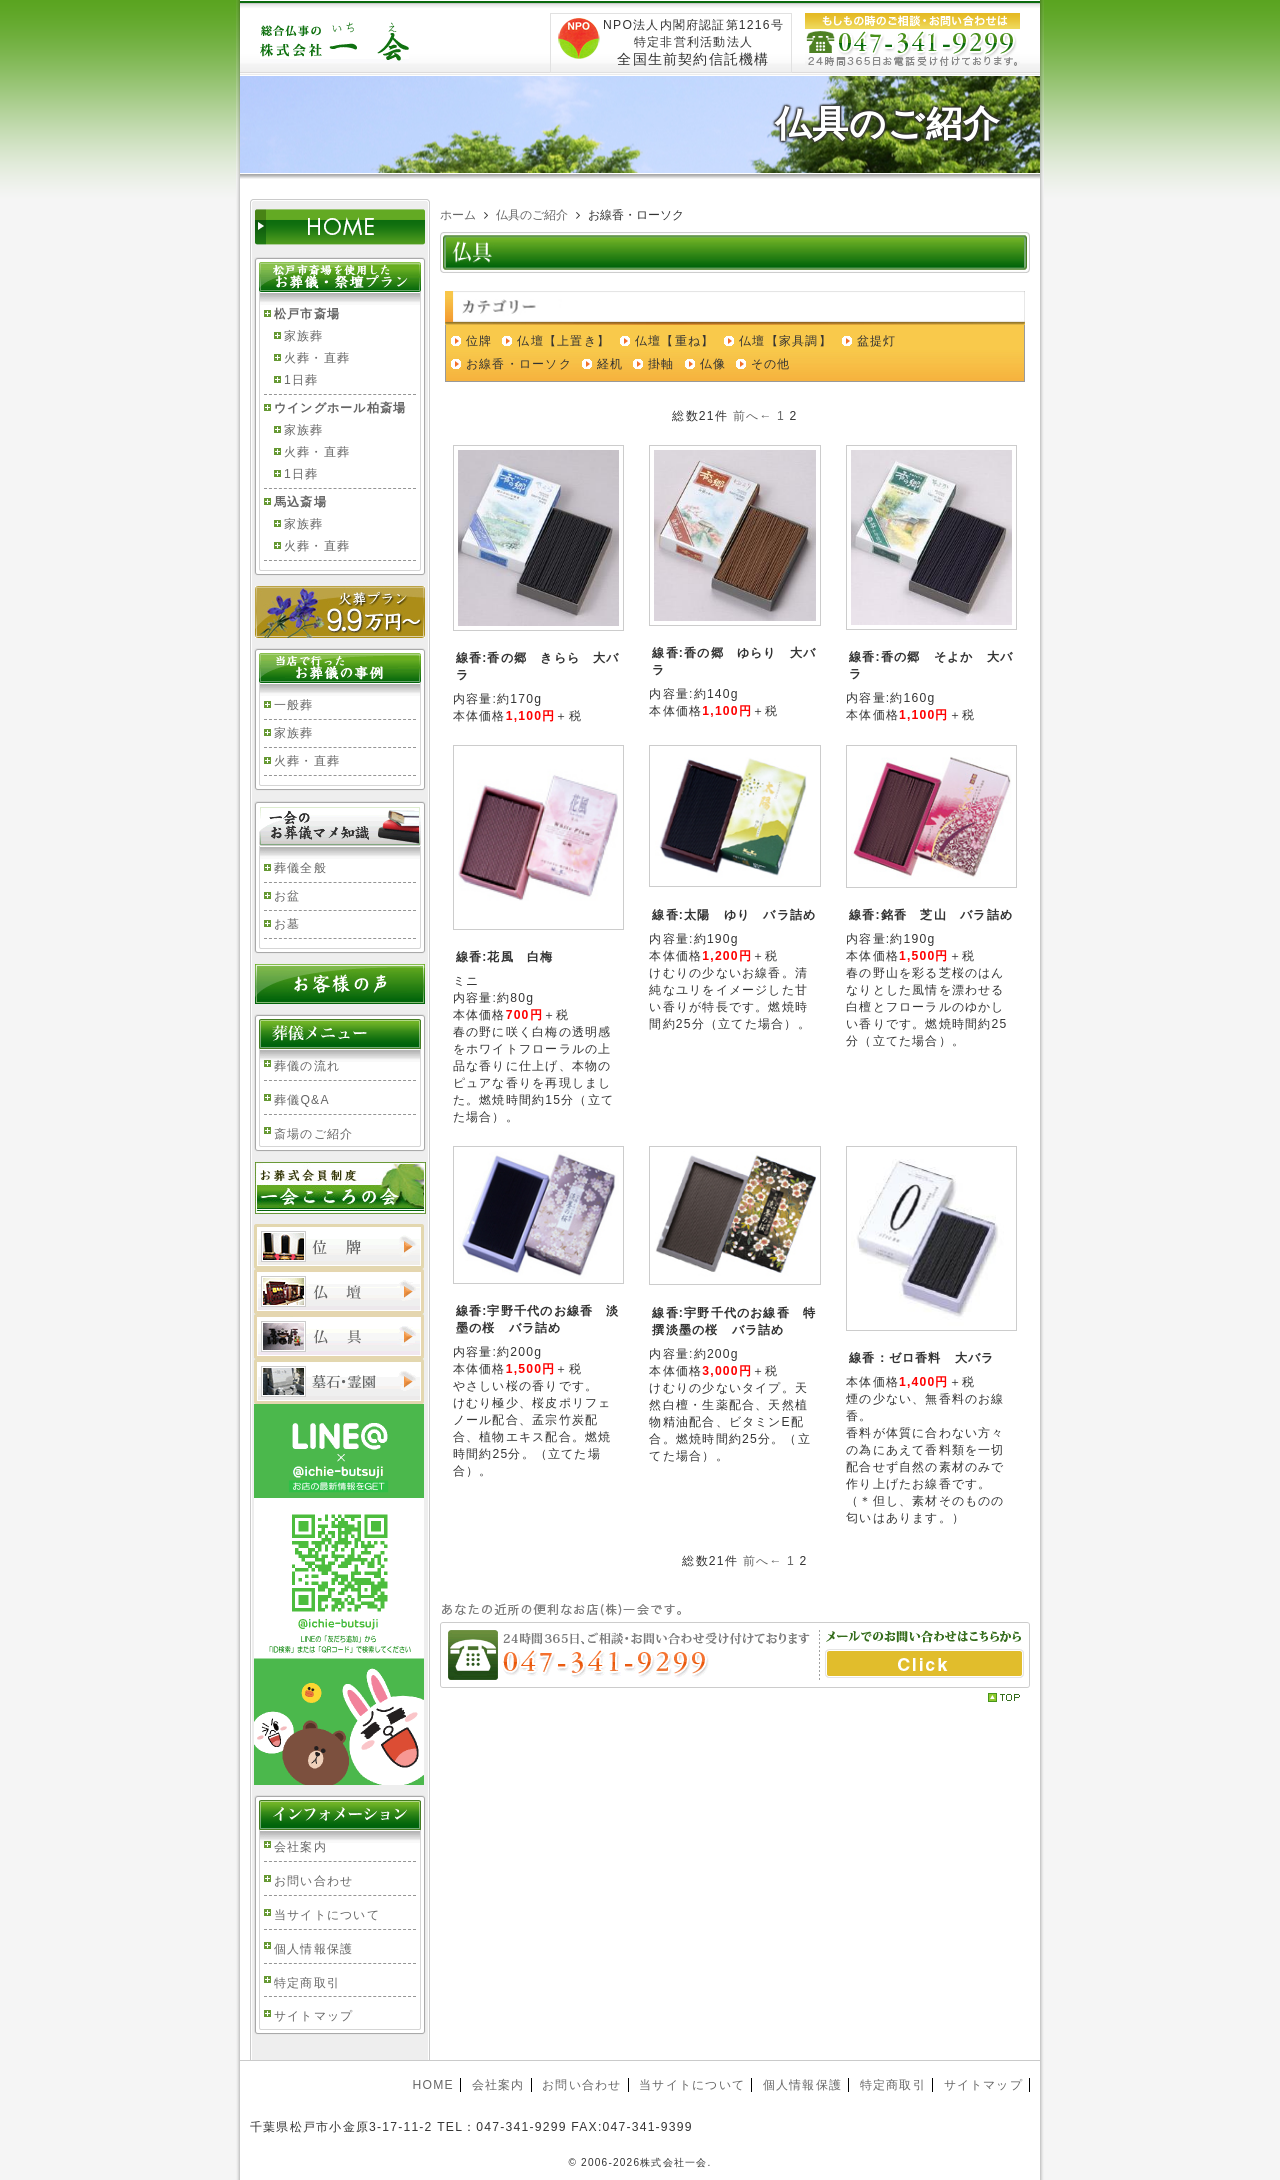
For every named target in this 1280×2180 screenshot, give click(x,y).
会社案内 (300, 1847)
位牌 (479, 341)
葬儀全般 (300, 868)
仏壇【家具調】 (785, 341)
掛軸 (661, 364)
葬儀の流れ (307, 1066)
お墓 (287, 924)
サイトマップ (313, 2016)
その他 (771, 364)
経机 (610, 364)
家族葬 (304, 336)
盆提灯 (877, 341)
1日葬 (301, 380)
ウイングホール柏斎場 (340, 408)
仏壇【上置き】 (563, 341)
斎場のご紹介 (313, 1134)
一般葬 (294, 705)
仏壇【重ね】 (674, 341)
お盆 (287, 896)
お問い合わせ (313, 1881)
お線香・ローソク (519, 364)
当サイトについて (327, 1915)
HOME (432, 2085)
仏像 (713, 364)
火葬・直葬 (317, 358)
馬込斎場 (300, 502)
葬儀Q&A (302, 1100)
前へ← (753, 416)
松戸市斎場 (307, 314)
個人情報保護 (313, 1949)
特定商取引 (307, 1983)
